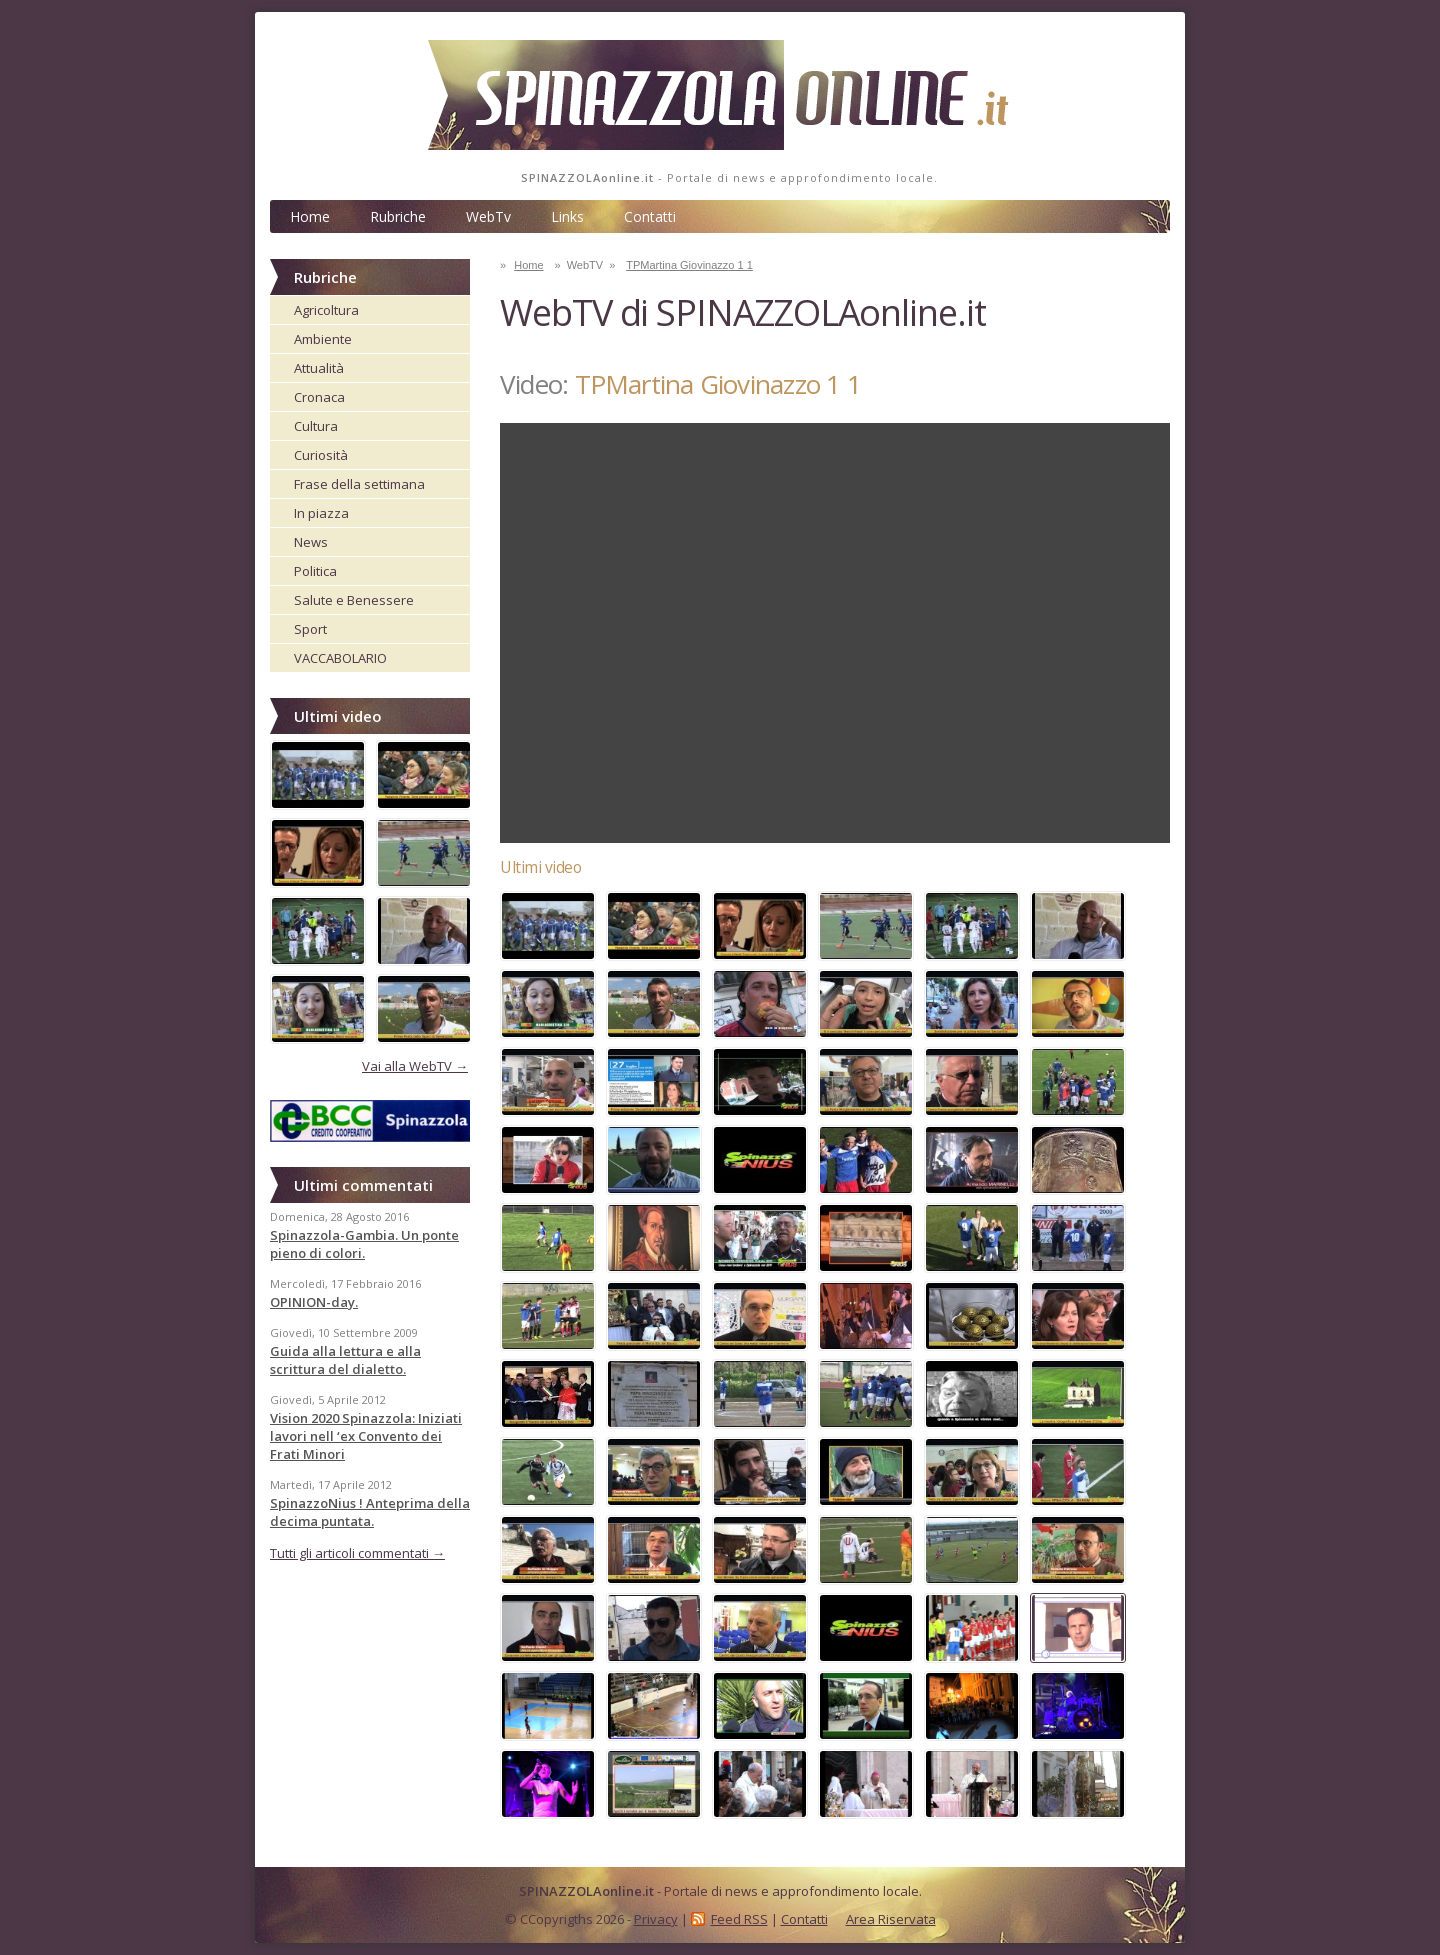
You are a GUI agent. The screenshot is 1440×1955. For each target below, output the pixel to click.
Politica (315, 571)
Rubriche (398, 216)
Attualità (319, 368)
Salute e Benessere (354, 600)
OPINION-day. (314, 1302)
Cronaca (319, 397)
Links (567, 216)
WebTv (488, 216)
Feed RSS (739, 1919)
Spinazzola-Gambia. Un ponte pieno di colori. (364, 1244)
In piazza (321, 513)
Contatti (650, 216)
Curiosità (321, 455)
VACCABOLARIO (340, 658)
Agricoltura (326, 310)
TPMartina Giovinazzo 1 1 (689, 265)
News (311, 542)
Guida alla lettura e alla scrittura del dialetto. (345, 1360)
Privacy (656, 1919)
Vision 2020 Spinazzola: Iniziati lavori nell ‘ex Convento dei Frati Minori (366, 1436)
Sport (310, 629)
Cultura (316, 426)
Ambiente (323, 339)
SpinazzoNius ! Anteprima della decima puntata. (370, 1512)
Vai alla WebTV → (415, 1066)
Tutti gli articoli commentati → (357, 1553)
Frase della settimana (359, 484)
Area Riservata (891, 1919)
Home (310, 216)
